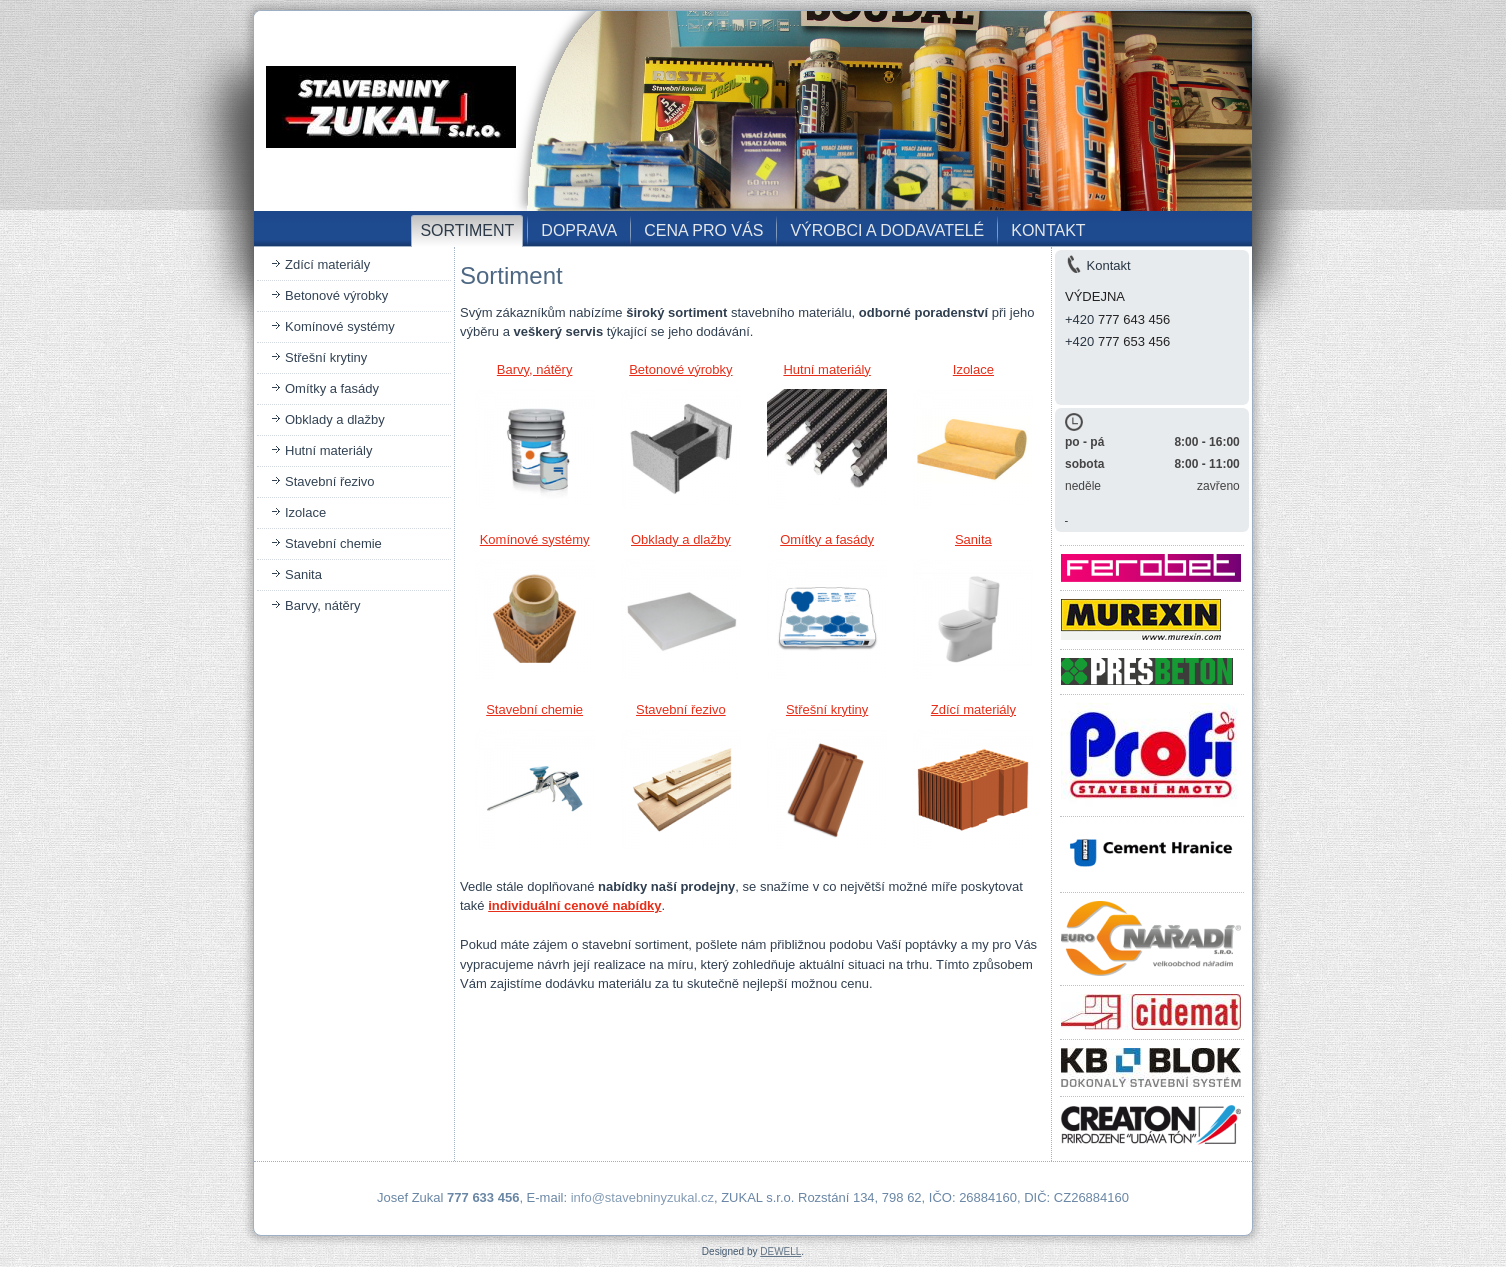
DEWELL (780, 1251)
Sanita (303, 574)
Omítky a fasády (332, 388)
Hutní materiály (328, 450)
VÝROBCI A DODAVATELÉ (887, 230)
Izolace (305, 512)
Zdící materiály (327, 264)
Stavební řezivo (330, 481)
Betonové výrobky (336, 295)
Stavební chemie (333, 543)
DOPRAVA (579, 230)
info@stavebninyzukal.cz (642, 1197)
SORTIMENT (467, 230)
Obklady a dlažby (335, 419)
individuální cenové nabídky (574, 905)
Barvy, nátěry (323, 605)
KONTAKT (1048, 230)
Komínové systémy (340, 326)
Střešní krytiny (326, 357)
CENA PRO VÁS (703, 230)
